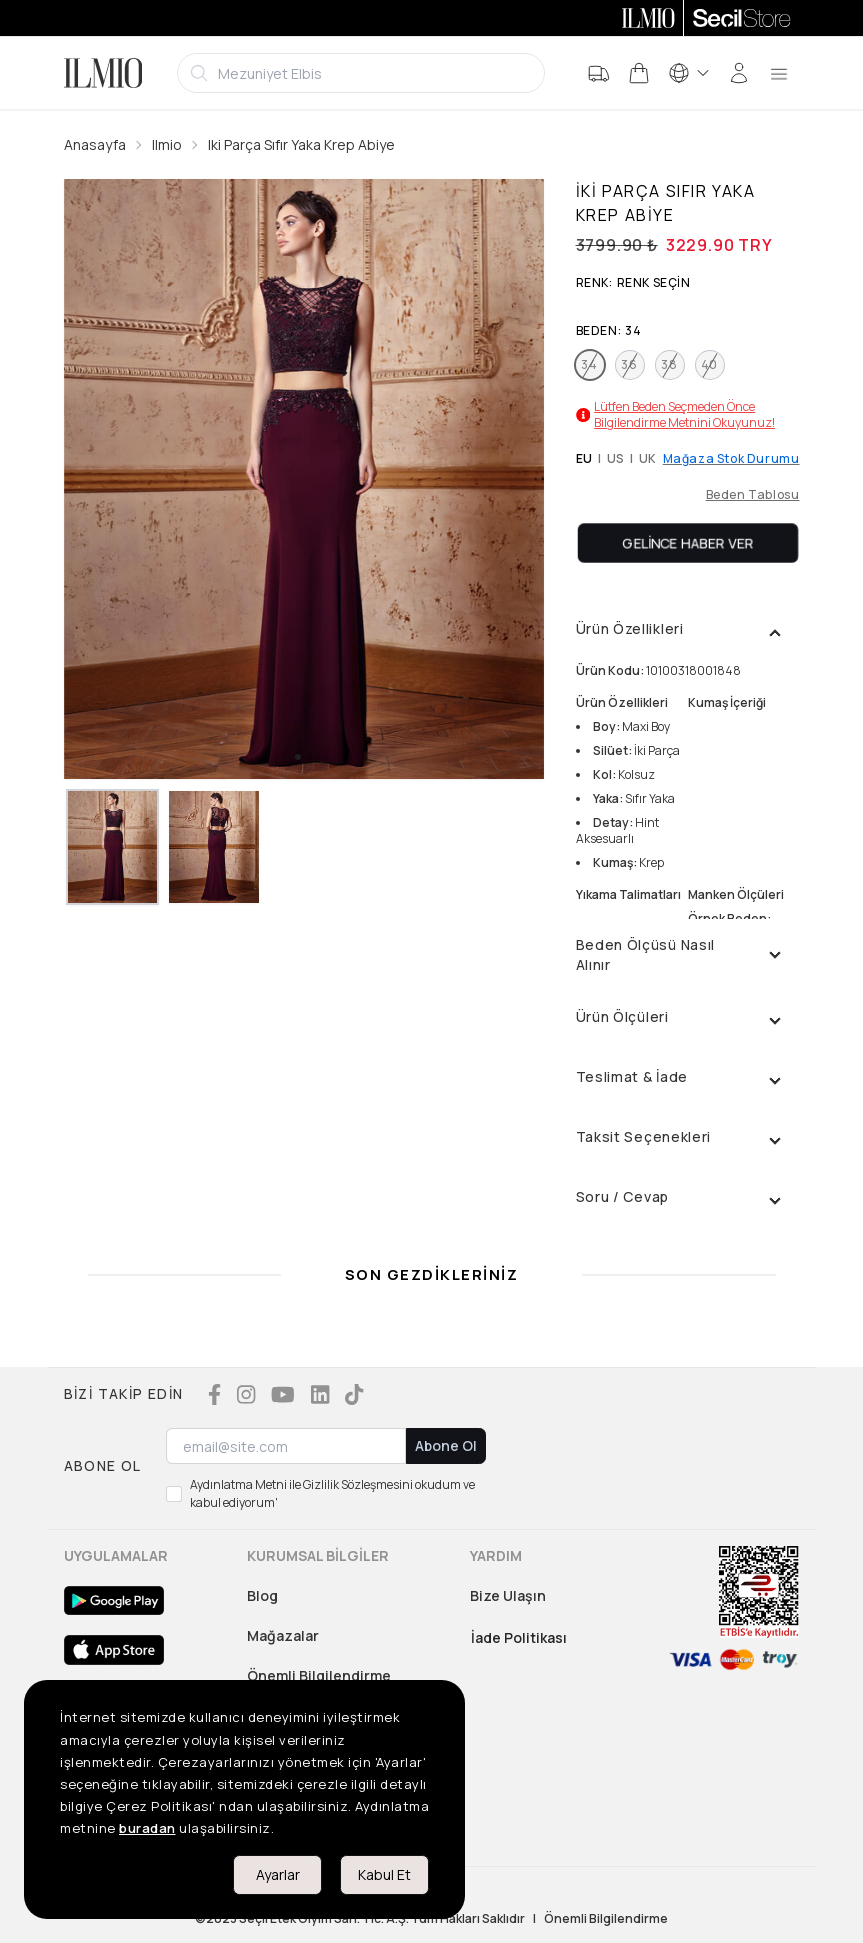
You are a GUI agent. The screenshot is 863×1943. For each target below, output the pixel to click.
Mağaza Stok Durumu (731, 459)
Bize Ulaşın (508, 1595)
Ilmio (167, 144)
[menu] (779, 73)
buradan (147, 1828)
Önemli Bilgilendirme (319, 1675)
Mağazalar (283, 1635)
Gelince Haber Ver (687, 542)
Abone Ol (446, 1445)
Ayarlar (278, 1874)
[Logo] (103, 73)
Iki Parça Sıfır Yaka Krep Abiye (301, 144)
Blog (262, 1595)
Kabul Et (384, 1874)
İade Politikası (519, 1637)
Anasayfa (95, 144)
